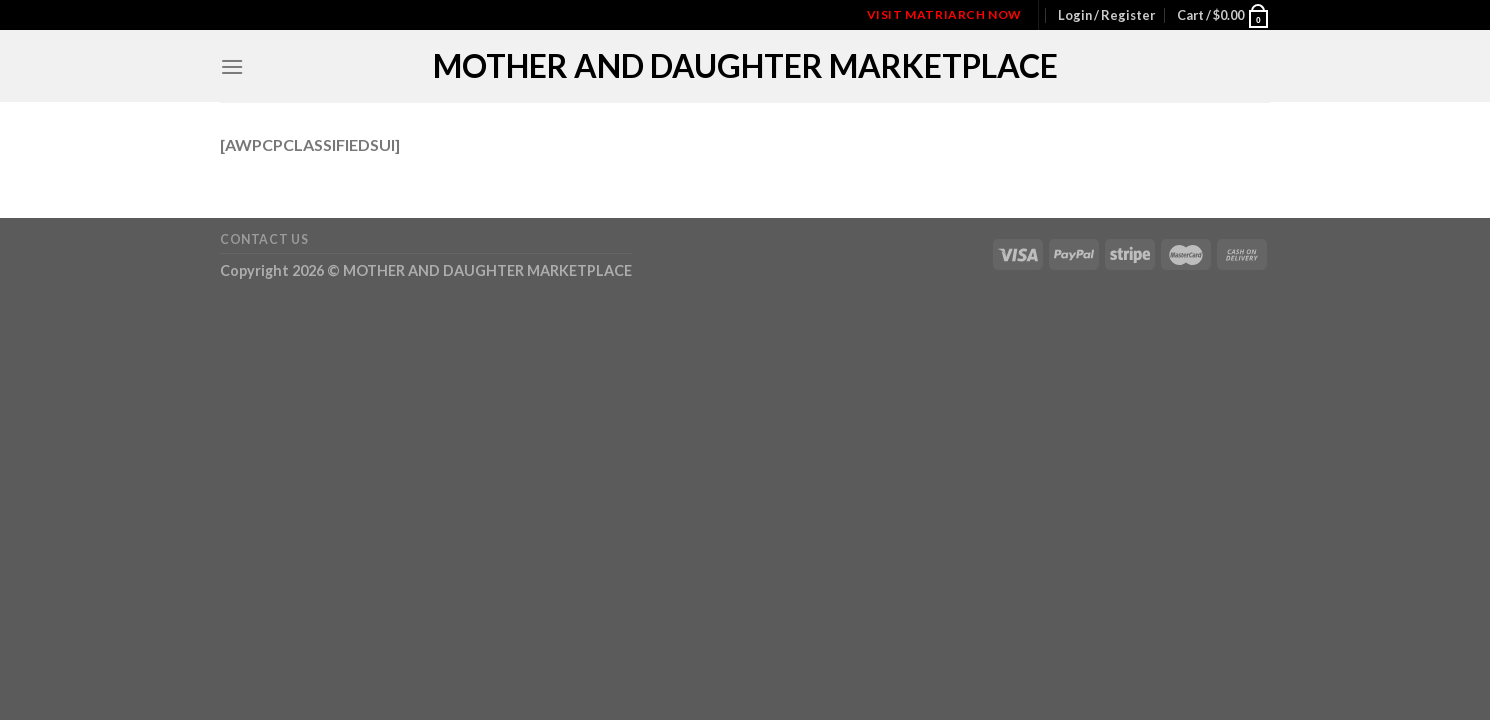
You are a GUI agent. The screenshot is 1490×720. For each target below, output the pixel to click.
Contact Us (264, 239)
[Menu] (232, 66)
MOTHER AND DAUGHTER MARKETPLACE (745, 66)
